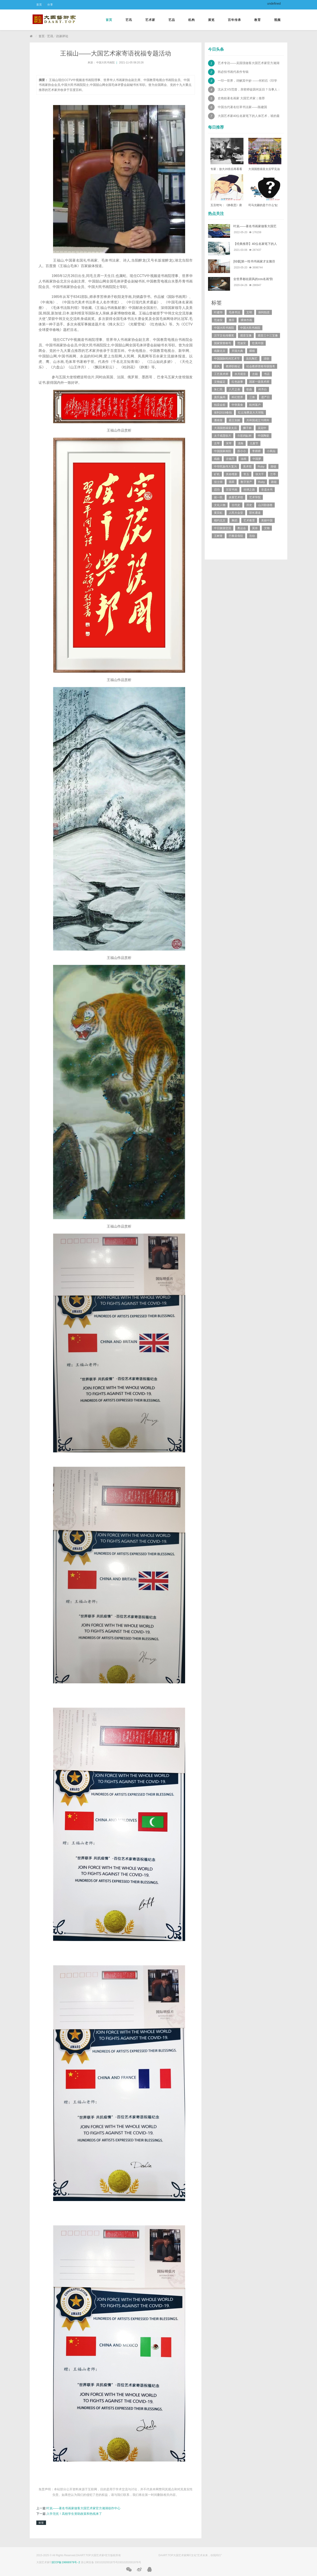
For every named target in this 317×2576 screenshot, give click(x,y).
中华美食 (237, 404)
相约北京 (219, 520)
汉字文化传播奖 (224, 335)
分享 (50, 4)
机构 (191, 20)
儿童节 (254, 443)
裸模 (252, 351)
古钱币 (230, 458)
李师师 (256, 451)
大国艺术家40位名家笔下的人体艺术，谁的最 (249, 116)
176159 (255, 232)
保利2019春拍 (223, 412)
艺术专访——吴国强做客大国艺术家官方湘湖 (248, 63)
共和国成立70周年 (257, 420)
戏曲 (217, 458)
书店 (267, 374)
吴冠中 (262, 428)
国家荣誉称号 (222, 343)
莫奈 (255, 528)
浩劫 (252, 535)
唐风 (217, 366)
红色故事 (237, 381)
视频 (277, 20)
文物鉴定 (219, 381)
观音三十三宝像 (268, 335)
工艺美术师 (221, 374)
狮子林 (247, 428)
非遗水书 (267, 489)
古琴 (217, 443)
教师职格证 (233, 366)
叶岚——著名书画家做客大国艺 (254, 226)
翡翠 (231, 482)
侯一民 (218, 497)
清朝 (266, 358)
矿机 (217, 474)
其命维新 (231, 474)
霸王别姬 (234, 420)
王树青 (218, 535)
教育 (257, 20)
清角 (240, 443)
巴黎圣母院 (236, 535)
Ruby (261, 466)
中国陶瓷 (263, 435)
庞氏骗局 (219, 397)
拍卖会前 (219, 404)
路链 (273, 466)
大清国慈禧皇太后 (225, 428)
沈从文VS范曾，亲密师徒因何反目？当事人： (249, 89)
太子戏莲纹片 (222, 435)
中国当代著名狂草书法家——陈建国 (242, 107)
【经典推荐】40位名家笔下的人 (255, 244)
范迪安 (218, 320)
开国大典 (237, 351)
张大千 (259, 474)
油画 (243, 458)
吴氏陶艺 (251, 358)
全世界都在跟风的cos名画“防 (253, 279)
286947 (255, 285)
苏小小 (241, 451)
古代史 (236, 505)
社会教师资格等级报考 (260, 366)
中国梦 (256, 458)
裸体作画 (246, 320)
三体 (252, 397)
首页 (39, 4)
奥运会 (241, 528)
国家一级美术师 (259, 381)
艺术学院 (255, 497)
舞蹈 (234, 520)
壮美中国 (258, 343)
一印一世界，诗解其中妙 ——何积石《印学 (247, 80)
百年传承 (234, 20)
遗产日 (265, 397)
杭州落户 (255, 404)
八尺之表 (234, 389)
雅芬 (231, 320)
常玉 (246, 474)
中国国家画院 (222, 451)
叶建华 (218, 312)
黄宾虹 (218, 512)
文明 (249, 312)
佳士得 (218, 482)
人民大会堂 (236, 512)
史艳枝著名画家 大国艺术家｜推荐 (241, 98)
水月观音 (240, 374)
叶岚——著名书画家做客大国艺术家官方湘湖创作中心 (83, 2508)
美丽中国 (267, 520)
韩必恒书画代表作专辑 (233, 72)
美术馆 (247, 466)
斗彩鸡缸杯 (244, 435)
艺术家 (150, 20)
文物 (267, 528)
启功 (217, 489)
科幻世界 (237, 397)
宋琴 (229, 443)
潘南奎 (218, 420)
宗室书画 (231, 489)
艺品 (171, 20)
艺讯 (128, 20)
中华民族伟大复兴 (225, 466)
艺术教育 (249, 520)
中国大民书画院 (224, 327)
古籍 (255, 374)
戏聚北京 (219, 351)
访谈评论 (62, 36)
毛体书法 (234, 312)
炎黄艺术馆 (236, 497)
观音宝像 (246, 335)
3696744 (256, 267)
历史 (249, 505)
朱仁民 (218, 389)
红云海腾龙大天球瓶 (251, 412)
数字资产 (246, 482)
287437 (255, 249)
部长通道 (255, 512)
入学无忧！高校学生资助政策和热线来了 (74, 2513)
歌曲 (249, 389)
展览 (211, 20)
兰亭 (273, 474)
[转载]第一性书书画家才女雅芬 (254, 261)
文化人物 (219, 505)
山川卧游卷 (265, 505)
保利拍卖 (264, 312)
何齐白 (262, 389)
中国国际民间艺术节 (227, 358)
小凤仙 (271, 451)
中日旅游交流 (222, 528)
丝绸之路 (249, 489)
